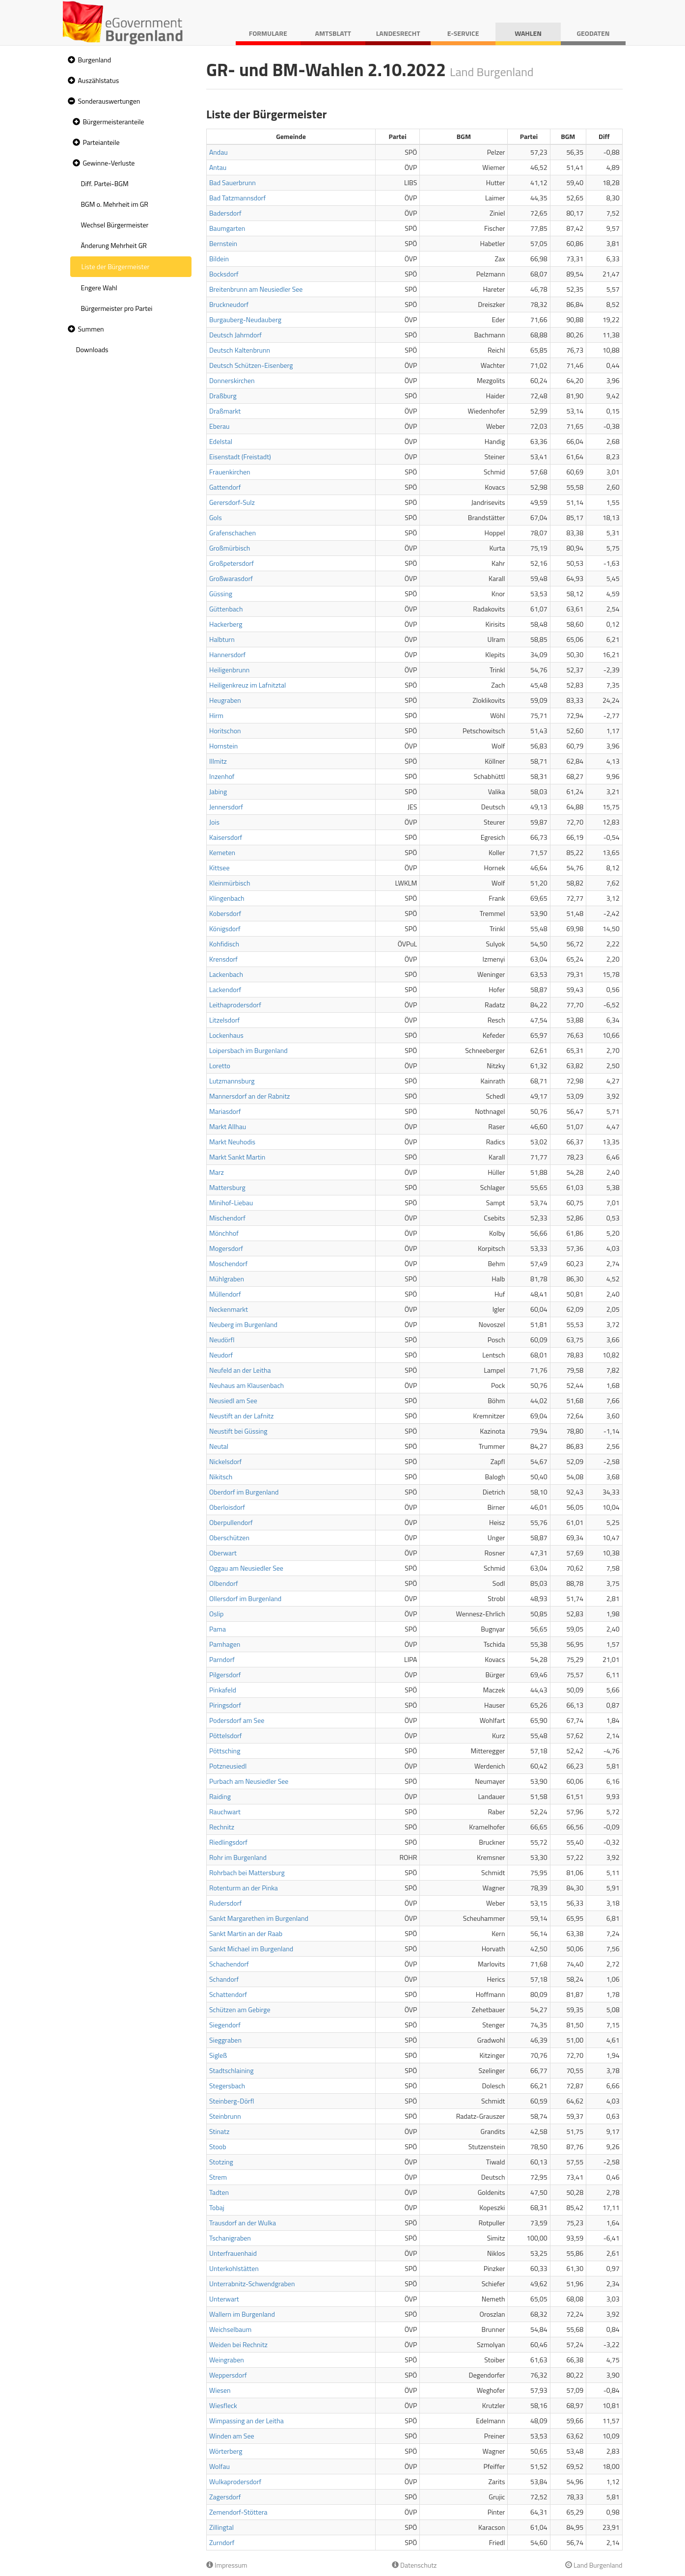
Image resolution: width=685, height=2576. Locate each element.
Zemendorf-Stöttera (238, 2512)
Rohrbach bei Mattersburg (247, 1872)
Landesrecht (398, 33)
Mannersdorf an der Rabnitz (249, 1096)
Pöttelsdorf (225, 1735)
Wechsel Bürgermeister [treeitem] (115, 225)
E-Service (463, 33)
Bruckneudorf (228, 304)
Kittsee (219, 867)
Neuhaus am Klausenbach (246, 1385)
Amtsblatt (333, 33)
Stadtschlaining (231, 2070)
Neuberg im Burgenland (243, 1324)
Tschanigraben (230, 2238)
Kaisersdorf (225, 837)
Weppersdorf (228, 2375)
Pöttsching (224, 1750)
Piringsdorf (225, 1705)
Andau (218, 152)
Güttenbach (226, 609)
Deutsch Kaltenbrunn (239, 350)
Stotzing (221, 2162)
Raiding (220, 1796)
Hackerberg (225, 624)
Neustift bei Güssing (238, 1431)
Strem (218, 2177)
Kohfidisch (224, 944)
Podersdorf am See (236, 1720)
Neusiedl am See (233, 1400)
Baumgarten (227, 228)
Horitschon (225, 730)
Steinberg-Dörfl (231, 2101)
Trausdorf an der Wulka (242, 2222)
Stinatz (219, 2131)
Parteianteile (101, 142)
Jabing (218, 791)
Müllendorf (225, 1294)
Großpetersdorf (231, 563)
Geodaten (593, 33)
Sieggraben (225, 2040)
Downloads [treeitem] (92, 349)
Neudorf (221, 1355)
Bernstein (223, 243)
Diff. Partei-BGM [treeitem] (105, 183)
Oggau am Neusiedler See (246, 1568)
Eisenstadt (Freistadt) (240, 456)
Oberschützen (229, 1537)
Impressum (226, 2565)
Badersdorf (225, 213)
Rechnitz (221, 1827)
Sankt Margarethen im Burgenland (258, 1918)
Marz (216, 1172)
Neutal (218, 1446)
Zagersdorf (225, 2497)
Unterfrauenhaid (233, 2253)
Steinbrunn (225, 2116)
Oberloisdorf (227, 1507)
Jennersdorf (226, 807)
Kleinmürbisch (229, 883)
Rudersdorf (225, 1903)
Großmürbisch (229, 548)
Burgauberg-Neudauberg (245, 319)
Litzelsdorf (224, 1020)
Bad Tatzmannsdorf (237, 198)
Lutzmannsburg (231, 1081)
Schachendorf (229, 1964)
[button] (70, 60)
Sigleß (218, 2055)
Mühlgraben (226, 1279)
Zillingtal (221, 2527)
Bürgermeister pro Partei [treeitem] (117, 308)
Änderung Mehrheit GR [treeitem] (114, 245)
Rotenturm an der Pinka (243, 1888)
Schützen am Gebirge (240, 2009)
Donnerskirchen (232, 380)
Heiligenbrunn (229, 670)
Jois (214, 822)
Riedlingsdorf (228, 1842)
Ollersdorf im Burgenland (245, 1598)
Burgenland (94, 60)
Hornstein (223, 746)
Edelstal (220, 441)
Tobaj (216, 2207)
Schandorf (224, 1979)
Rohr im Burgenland (238, 1857)
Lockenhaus (226, 1035)
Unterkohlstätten (234, 2268)
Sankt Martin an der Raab (245, 1933)
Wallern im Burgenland (242, 2314)
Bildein (219, 258)
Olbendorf (223, 1583)
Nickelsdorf (225, 1461)
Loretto (219, 1065)
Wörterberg (226, 2451)
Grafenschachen (232, 532)
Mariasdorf (225, 1111)
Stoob (217, 2146)
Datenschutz (414, 2565)
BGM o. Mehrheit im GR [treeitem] (114, 204)
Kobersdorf (225, 913)
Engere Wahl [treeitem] (99, 287)
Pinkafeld (222, 1690)
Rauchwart (225, 1811)
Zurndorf (221, 2542)
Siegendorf (225, 2025)
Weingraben (226, 2359)
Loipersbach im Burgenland (248, 1050)
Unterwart (224, 2299)
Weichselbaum (230, 2329)
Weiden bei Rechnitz (238, 2344)
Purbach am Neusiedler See (248, 1781)
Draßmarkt (225, 411)
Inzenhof (221, 776)
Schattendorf (228, 1994)
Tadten (219, 2192)
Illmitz (218, 761)
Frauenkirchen (229, 472)
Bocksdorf (224, 274)
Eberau (219, 426)
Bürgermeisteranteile (113, 121)
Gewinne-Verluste (109, 163)
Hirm (216, 715)
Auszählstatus (98, 80)
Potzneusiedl (228, 1766)
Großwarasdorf (231, 578)
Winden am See (231, 2436)
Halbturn (222, 639)
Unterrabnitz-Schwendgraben (252, 2283)
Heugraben (225, 700)
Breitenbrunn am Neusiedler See (255, 289)
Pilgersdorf (225, 1674)
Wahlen (528, 33)
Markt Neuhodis (232, 1141)
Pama (217, 1629)
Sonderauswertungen (109, 101)
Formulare (268, 33)
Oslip (216, 1613)
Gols (215, 517)
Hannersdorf (227, 654)
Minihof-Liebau (231, 1202)
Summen (91, 329)
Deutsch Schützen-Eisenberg (251, 365)
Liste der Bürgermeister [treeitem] (116, 266)
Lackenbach (226, 974)
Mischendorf (227, 1218)
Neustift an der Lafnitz (241, 1416)
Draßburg (223, 395)
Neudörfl (221, 1339)
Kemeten (222, 852)
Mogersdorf (226, 1248)
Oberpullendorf (231, 1522)
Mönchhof (224, 1233)
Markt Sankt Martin (237, 1157)
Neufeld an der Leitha (240, 1370)
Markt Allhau (227, 1126)
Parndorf (222, 1659)
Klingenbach (227, 898)
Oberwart (223, 1553)
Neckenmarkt (228, 1309)
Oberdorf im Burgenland (243, 1492)
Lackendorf (225, 989)
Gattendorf (225, 487)
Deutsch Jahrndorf (235, 335)
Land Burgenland (594, 2565)
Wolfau (219, 2466)
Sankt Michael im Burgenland (251, 1948)
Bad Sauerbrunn (232, 182)
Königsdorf (225, 928)
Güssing (220, 593)
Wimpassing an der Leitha (246, 2420)
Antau (217, 167)
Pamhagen (224, 1644)
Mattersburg (227, 1187)
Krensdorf (223, 959)
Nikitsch (220, 1476)
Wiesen (220, 2390)
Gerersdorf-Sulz (232, 502)
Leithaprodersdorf (235, 1004)
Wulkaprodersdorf (235, 2481)
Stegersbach (227, 2085)
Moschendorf (228, 1263)
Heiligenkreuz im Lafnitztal (247, 685)
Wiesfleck (223, 2405)
